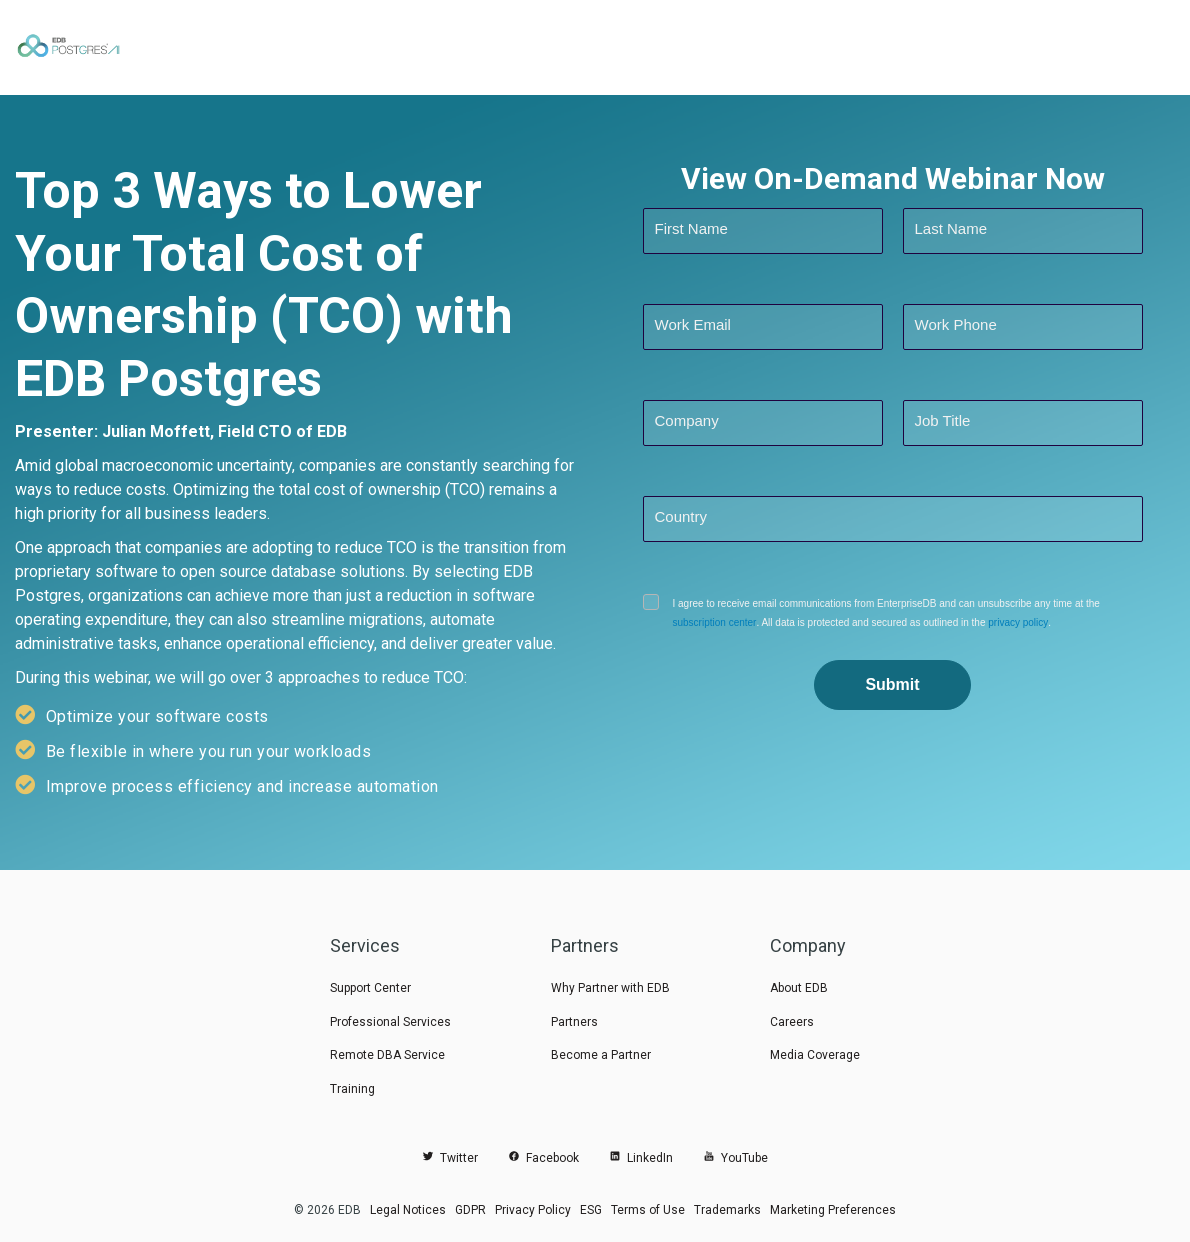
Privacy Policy (533, 1210)
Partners (574, 1022)
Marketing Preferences (833, 1210)
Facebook (543, 1158)
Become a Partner (601, 1055)
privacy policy (1017, 622)
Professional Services (390, 1022)
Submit (892, 684)
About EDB (799, 988)
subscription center (714, 622)
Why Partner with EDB (610, 988)
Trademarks (727, 1210)
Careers (792, 1022)
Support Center (370, 988)
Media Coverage (815, 1055)
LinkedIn (641, 1158)
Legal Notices (408, 1210)
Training (352, 1089)
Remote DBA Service (387, 1055)
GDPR (470, 1210)
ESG (591, 1210)
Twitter (450, 1158)
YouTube (735, 1158)
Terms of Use (648, 1210)
